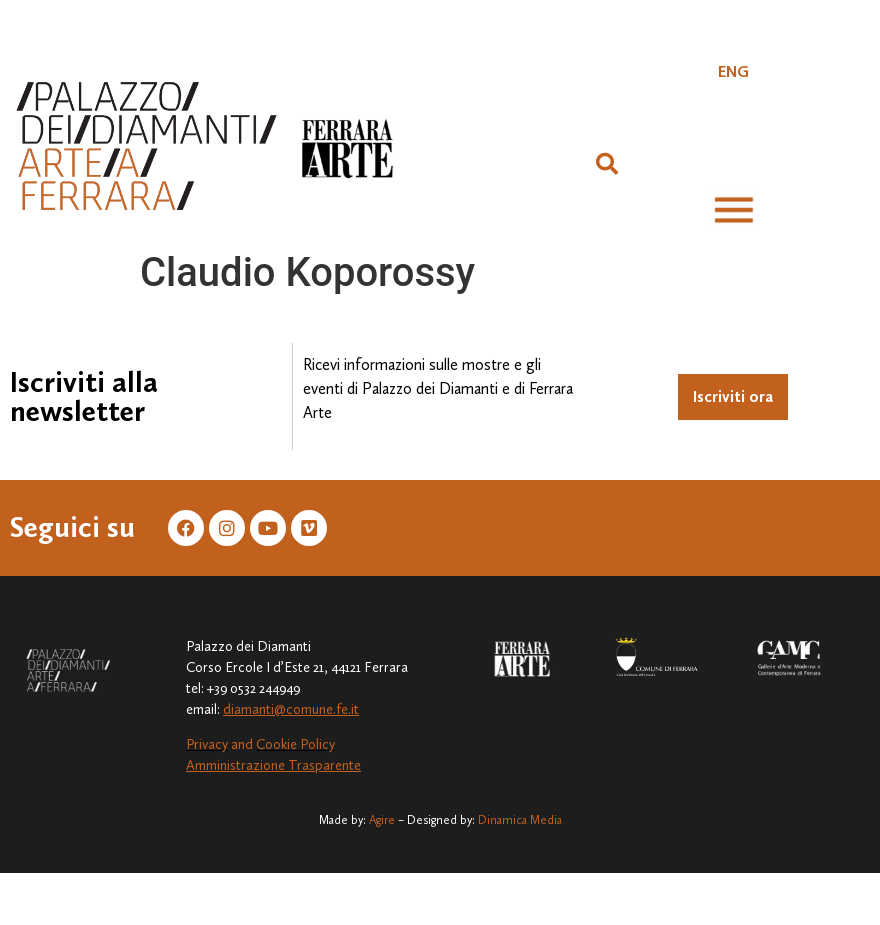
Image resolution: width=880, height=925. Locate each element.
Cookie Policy (295, 744)
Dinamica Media (520, 820)
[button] (607, 164)
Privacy (207, 744)
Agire (382, 820)
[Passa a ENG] (733, 72)
